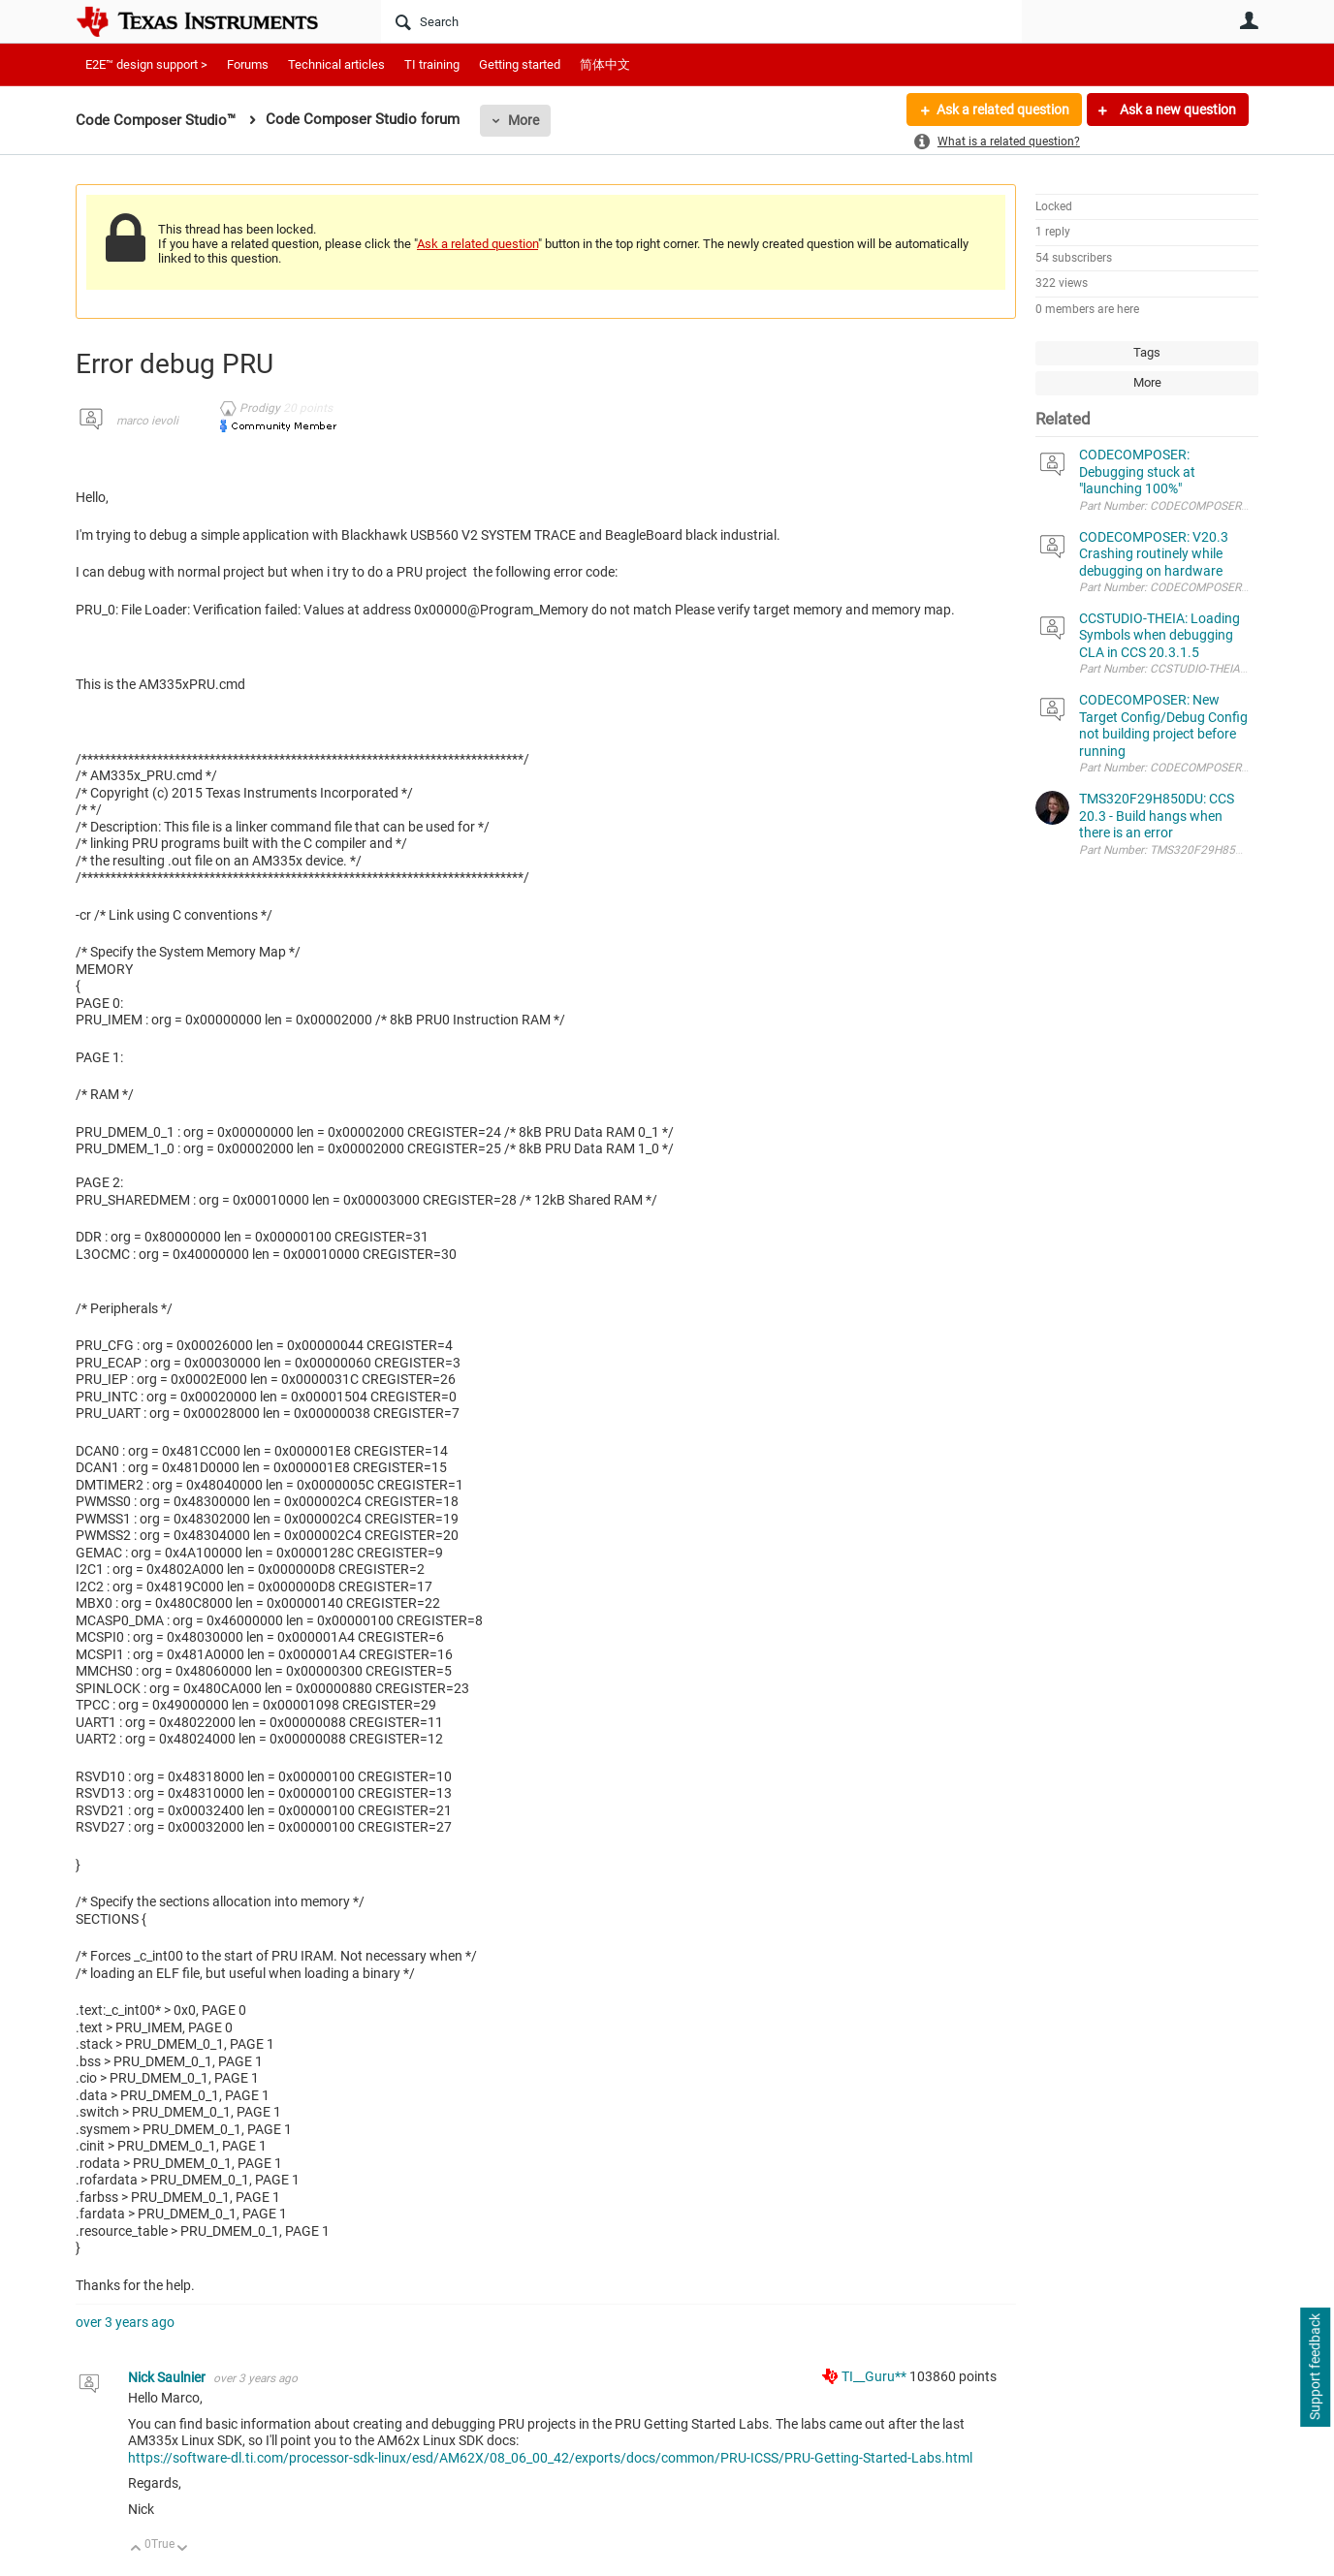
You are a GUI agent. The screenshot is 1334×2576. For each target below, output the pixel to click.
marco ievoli (147, 420)
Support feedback (1314, 2367)
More (523, 120)
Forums (248, 64)
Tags (1146, 352)
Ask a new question (1176, 109)
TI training (432, 64)
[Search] (701, 21)
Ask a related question (1003, 109)
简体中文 (605, 64)
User (1248, 20)
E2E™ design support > (146, 64)
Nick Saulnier (168, 2377)
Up (136, 2549)
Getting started (519, 64)
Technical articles (336, 64)
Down (183, 2549)
